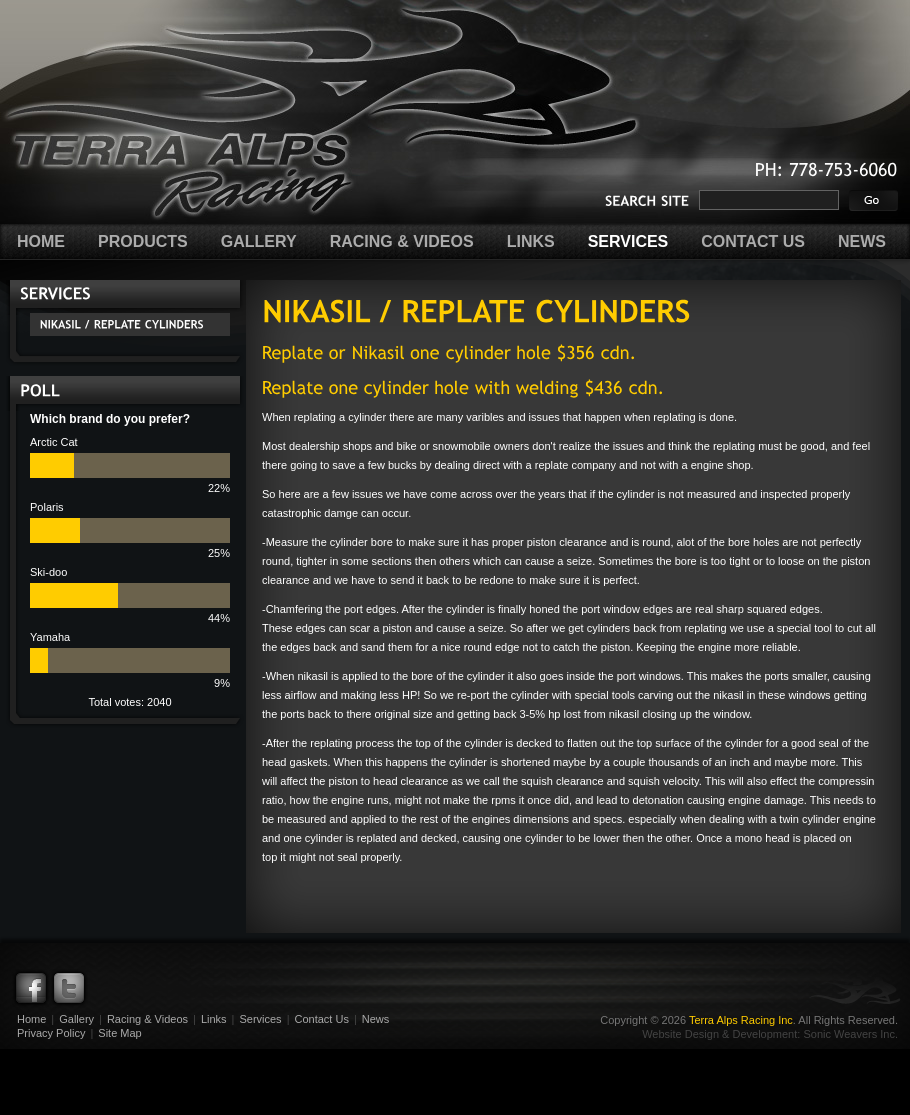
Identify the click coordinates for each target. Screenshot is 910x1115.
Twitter (69, 988)
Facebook (31, 988)
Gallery (76, 1019)
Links (214, 1019)
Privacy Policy (51, 1033)
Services (260, 1019)
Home (31, 1019)
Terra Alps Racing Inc (741, 1020)
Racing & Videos (147, 1019)
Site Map (119, 1033)
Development (764, 1034)
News (376, 1019)
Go (873, 200)
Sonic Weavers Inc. (850, 1034)
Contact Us (321, 1019)
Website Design (680, 1034)
